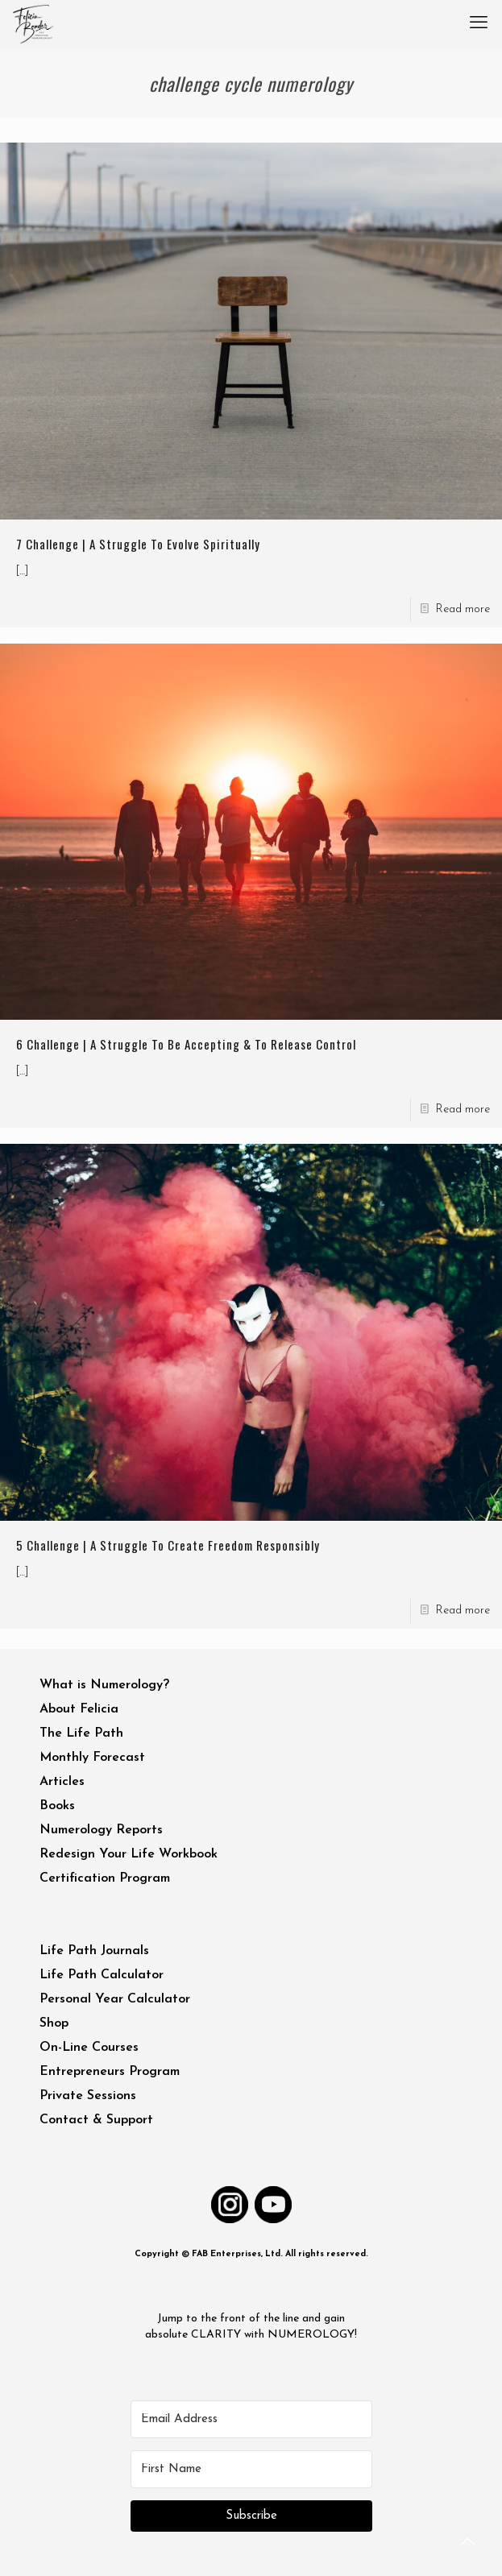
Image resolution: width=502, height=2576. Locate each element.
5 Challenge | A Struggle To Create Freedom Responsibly (168, 1545)
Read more (463, 609)
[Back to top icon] (469, 2543)
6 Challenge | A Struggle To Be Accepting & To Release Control (186, 1044)
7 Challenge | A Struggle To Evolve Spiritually (138, 544)
